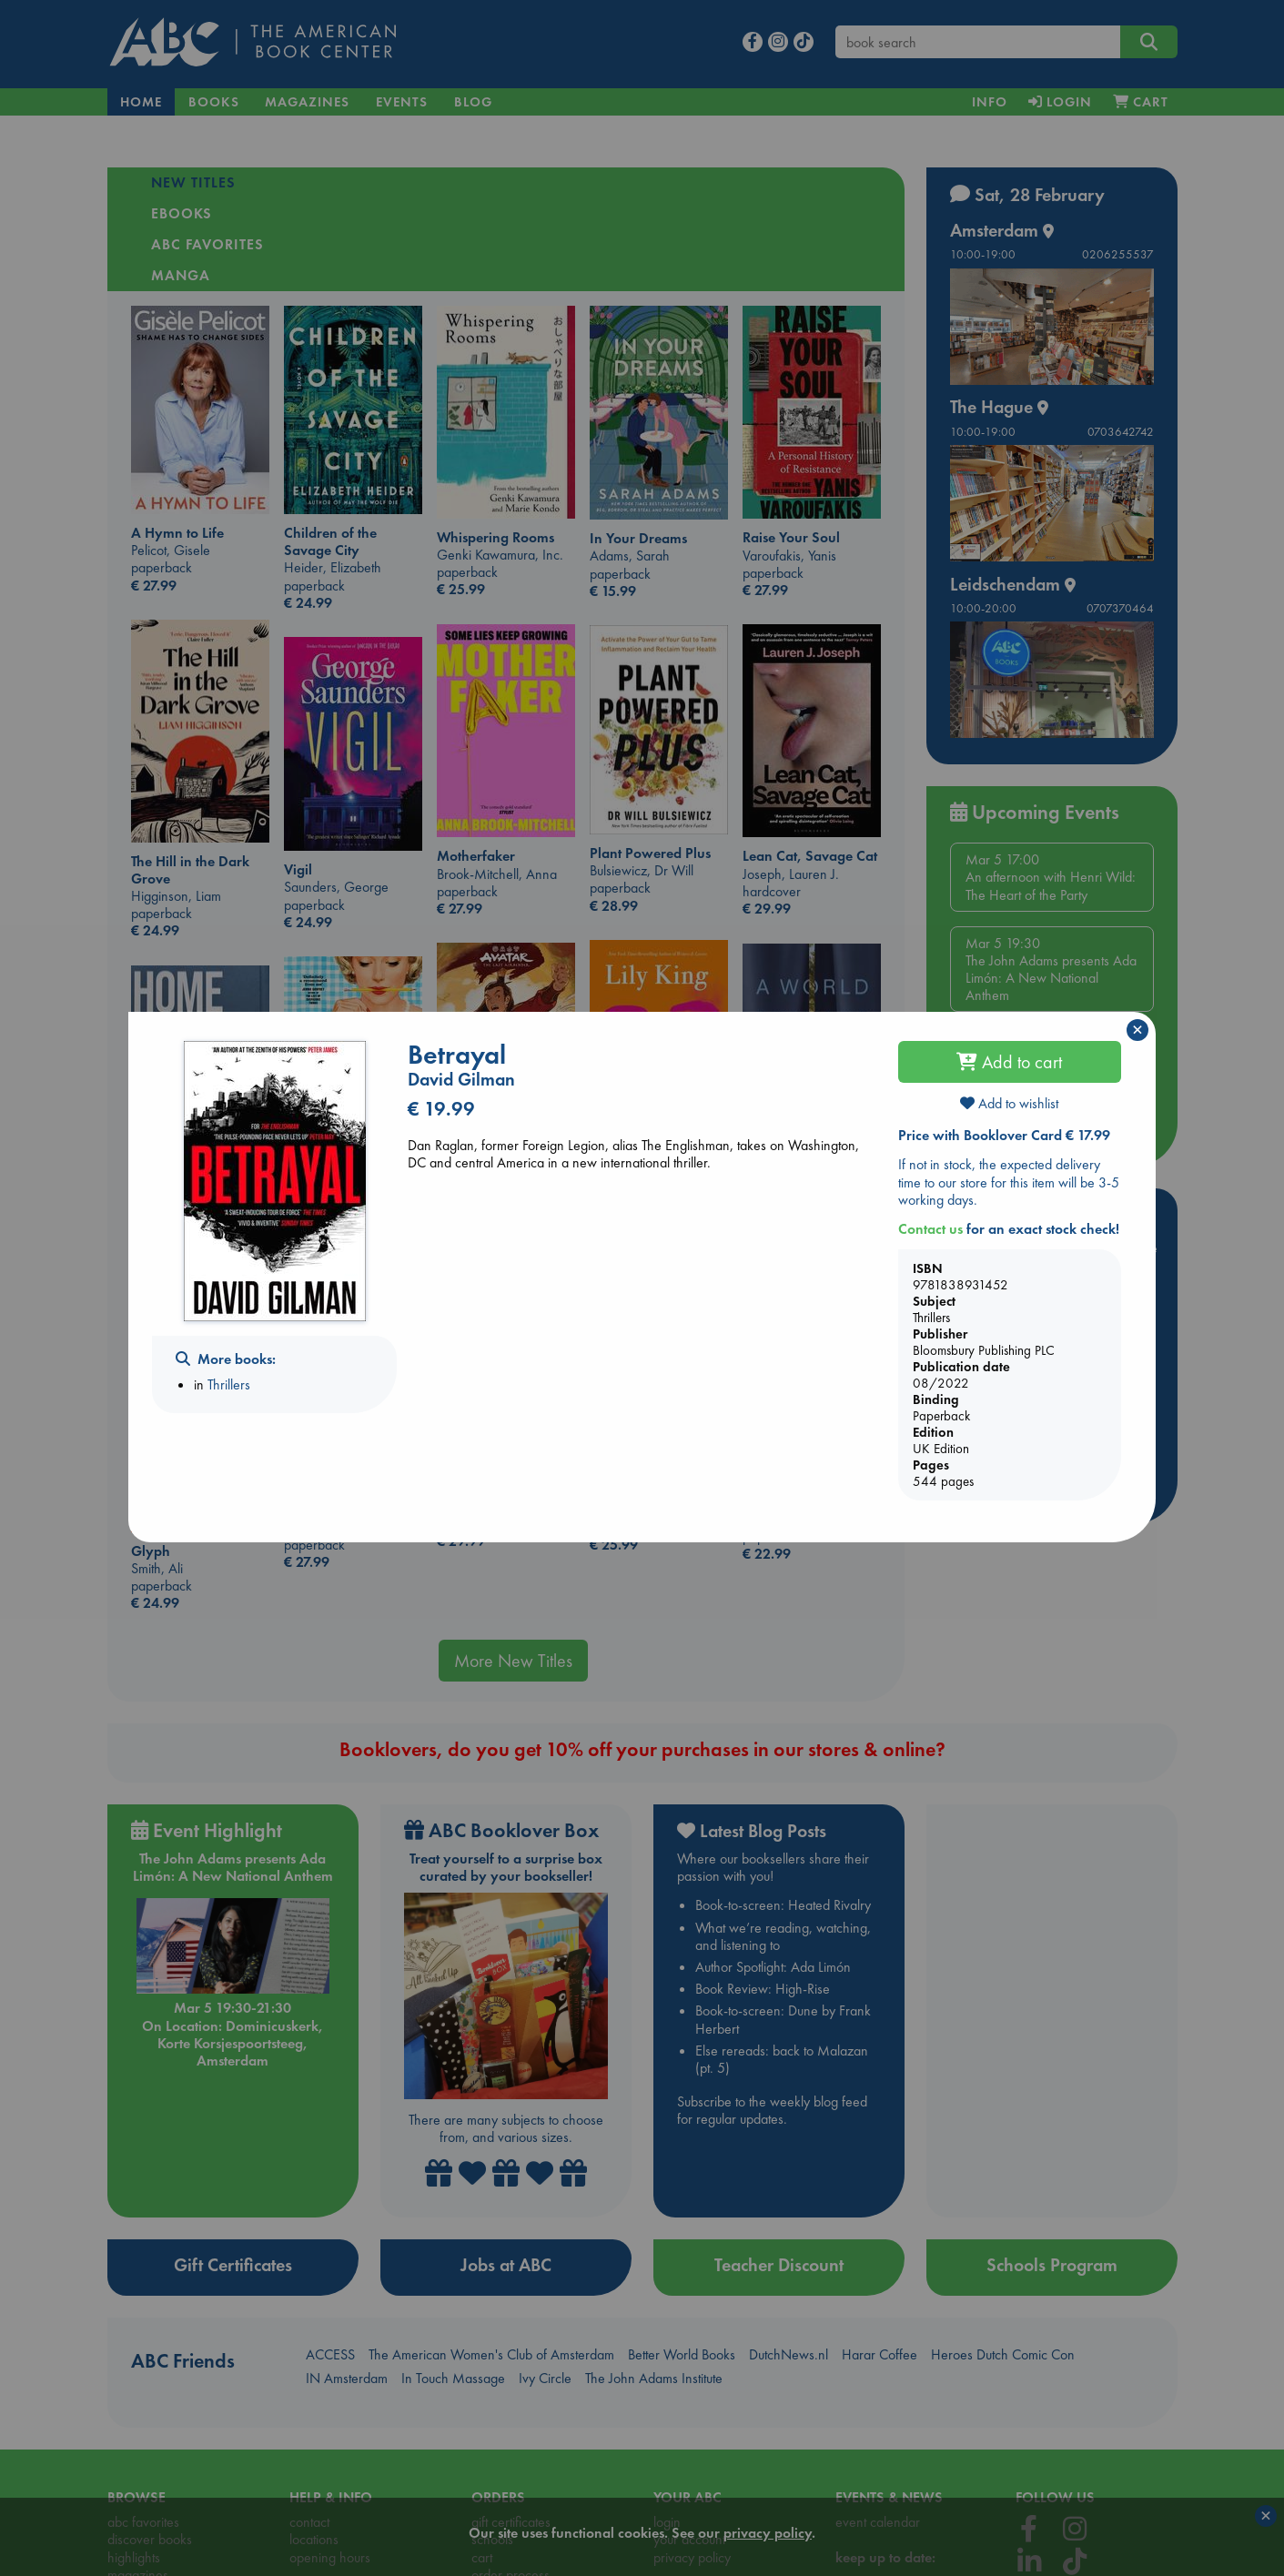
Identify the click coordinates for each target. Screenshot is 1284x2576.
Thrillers (228, 1384)
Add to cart (1009, 1062)
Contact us (930, 1228)
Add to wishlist (1009, 1103)
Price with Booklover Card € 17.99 (1004, 1135)
